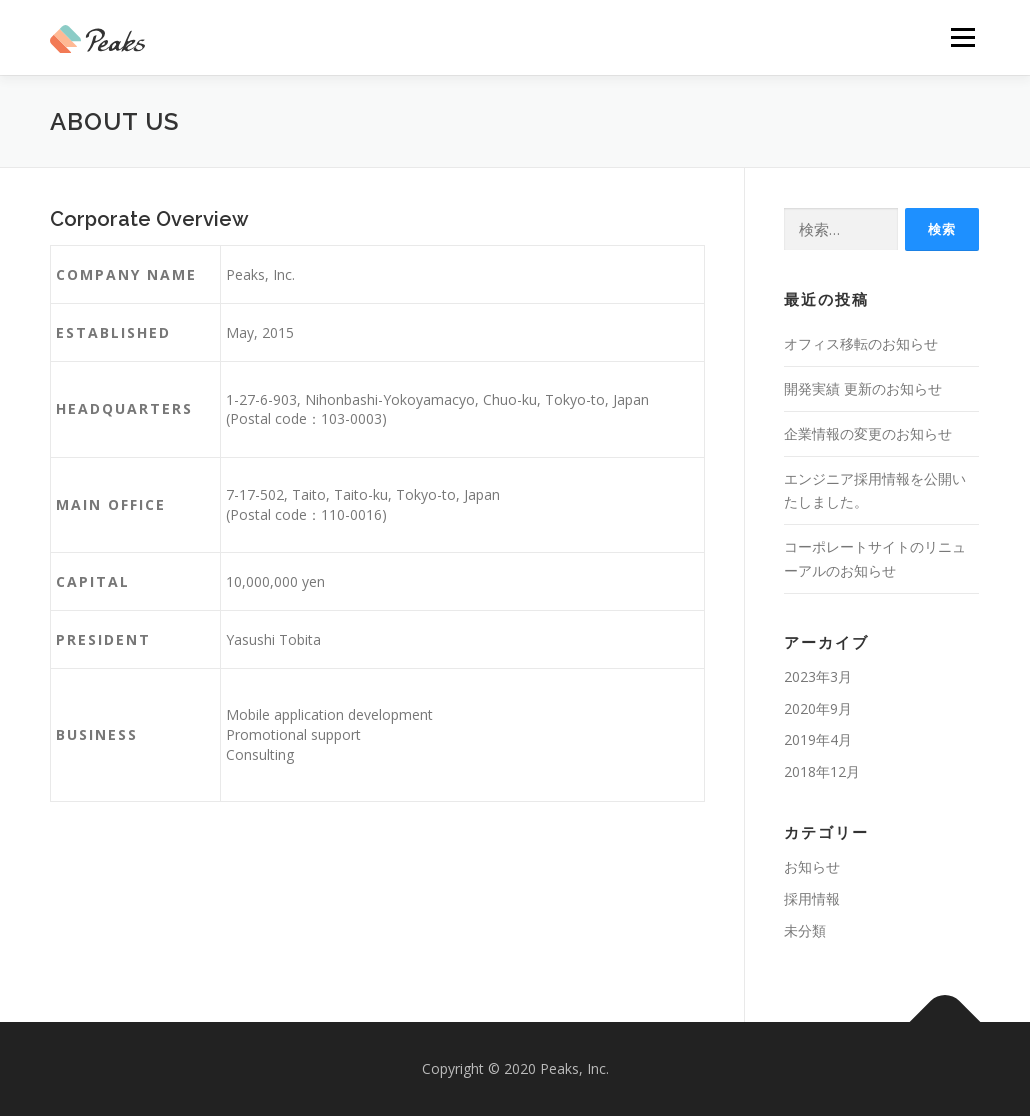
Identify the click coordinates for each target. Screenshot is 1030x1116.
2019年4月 (818, 739)
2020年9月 (818, 708)
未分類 (805, 930)
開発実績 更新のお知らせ (863, 388)
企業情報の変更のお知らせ (868, 433)
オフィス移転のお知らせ (861, 343)
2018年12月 (822, 771)
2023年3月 (818, 676)
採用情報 (812, 898)
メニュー (962, 37)
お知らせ (812, 866)
